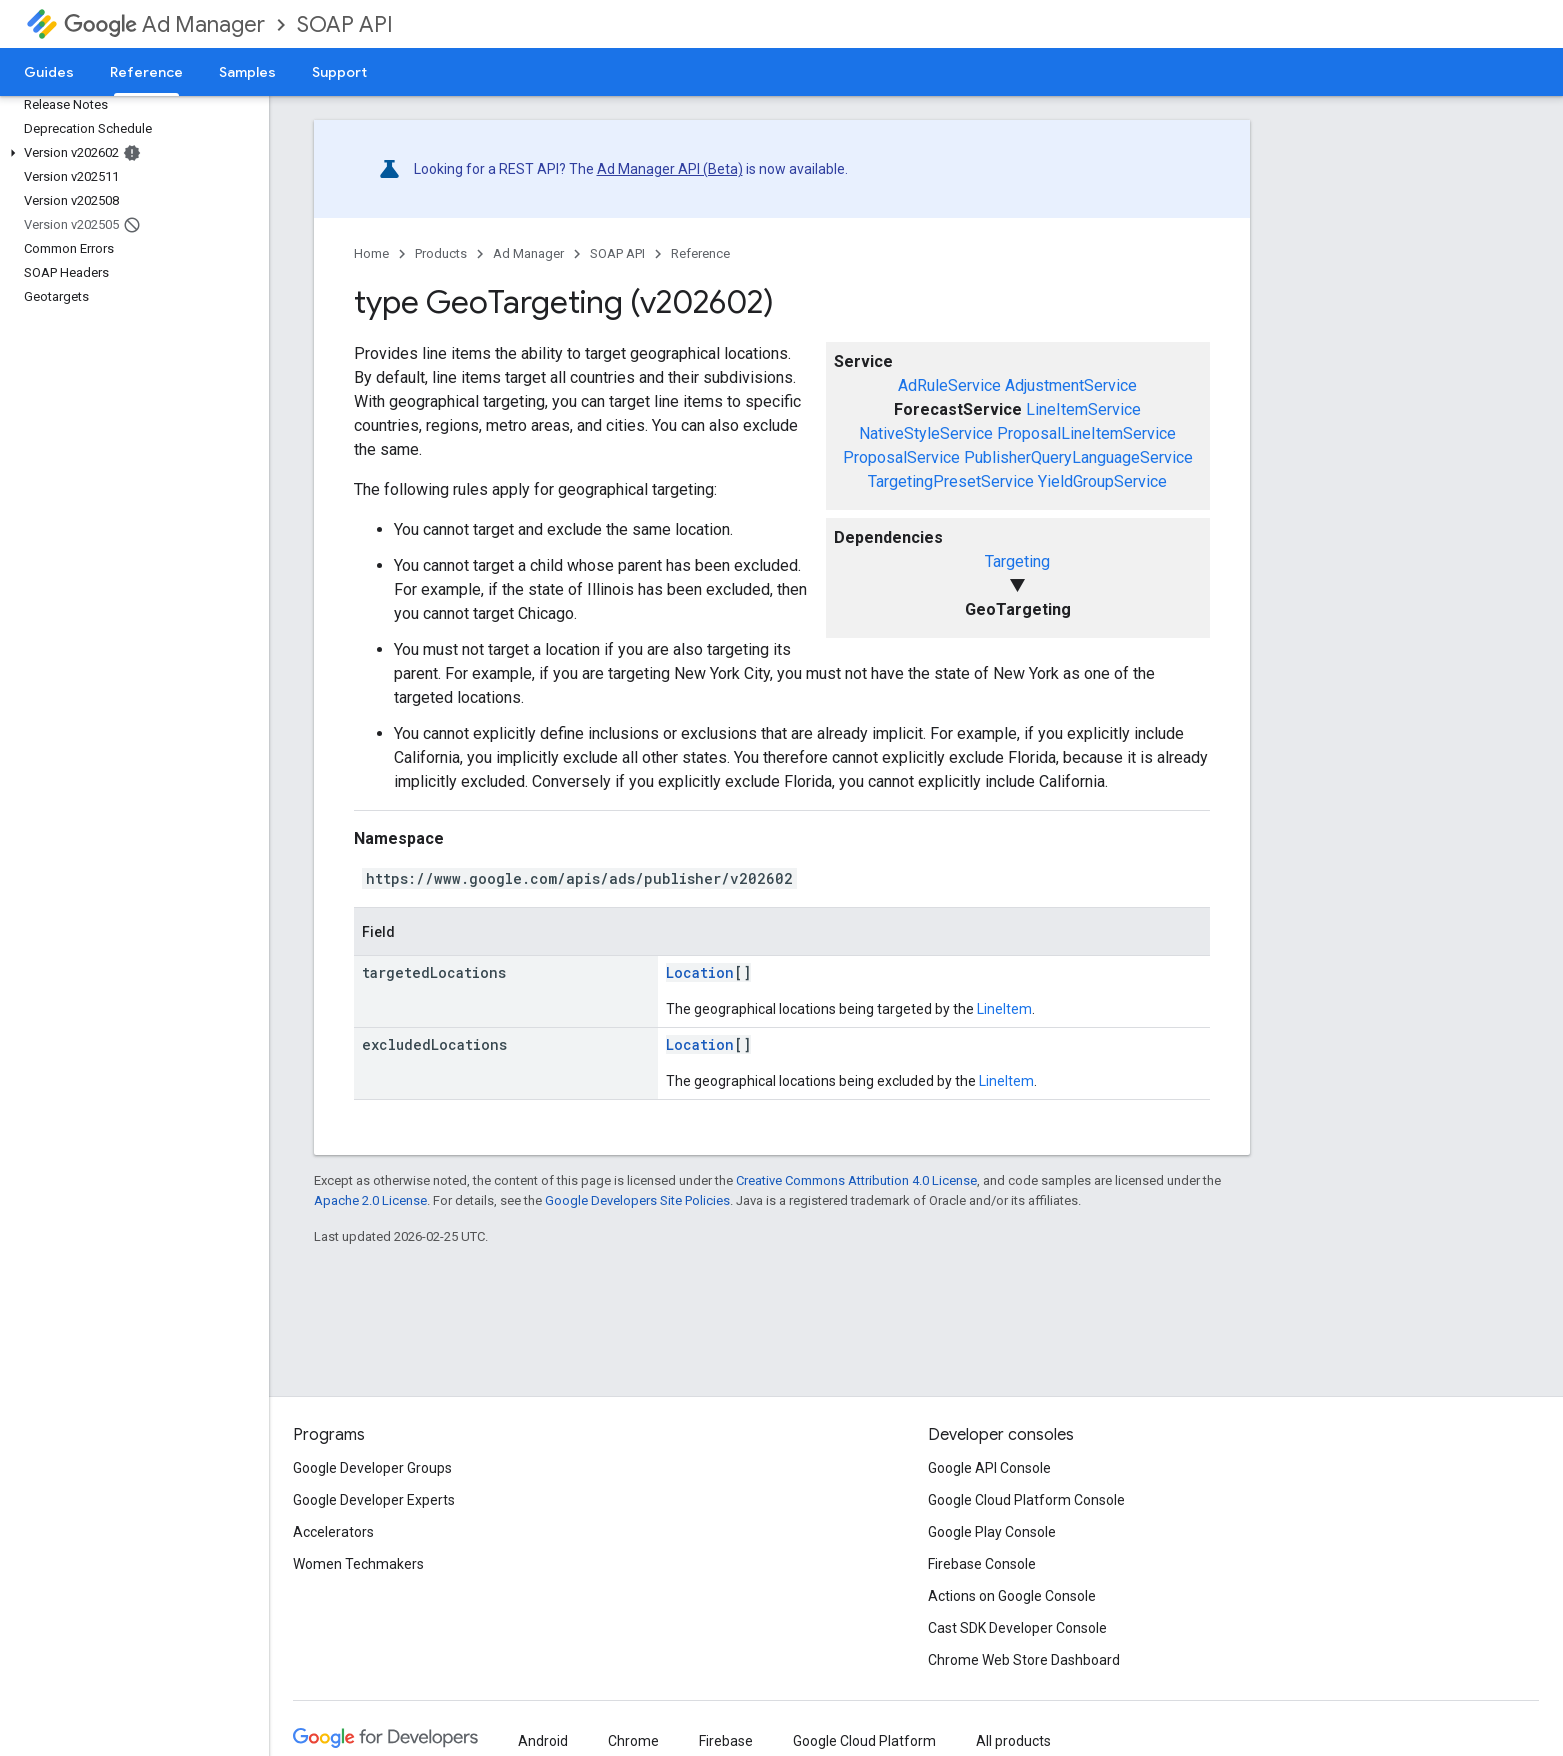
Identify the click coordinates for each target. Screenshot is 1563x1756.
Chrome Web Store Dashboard (1024, 1660)
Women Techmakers (358, 1564)
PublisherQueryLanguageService (1078, 457)
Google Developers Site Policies (637, 1200)
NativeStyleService (926, 433)
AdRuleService (949, 385)
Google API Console (989, 1468)
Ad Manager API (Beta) (670, 169)
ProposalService (901, 457)
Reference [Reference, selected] (146, 72)
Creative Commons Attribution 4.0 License (856, 1180)
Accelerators (333, 1532)
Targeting (1017, 561)
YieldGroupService (1102, 481)
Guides (49, 72)
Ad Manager (164, 24)
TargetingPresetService (951, 481)
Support (339, 72)
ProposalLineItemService (1086, 433)
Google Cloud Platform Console (1026, 1500)
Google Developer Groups (372, 1468)
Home (371, 253)
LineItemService (1083, 409)
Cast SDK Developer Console (1017, 1628)
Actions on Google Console (1012, 1596)
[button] (130, 153)
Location (700, 972)
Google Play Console (992, 1532)
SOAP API (345, 24)
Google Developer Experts (374, 1500)
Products (441, 253)
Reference (700, 253)
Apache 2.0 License (370, 1200)
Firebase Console (982, 1564)
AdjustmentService (1071, 385)
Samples (247, 72)
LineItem (1004, 1009)
